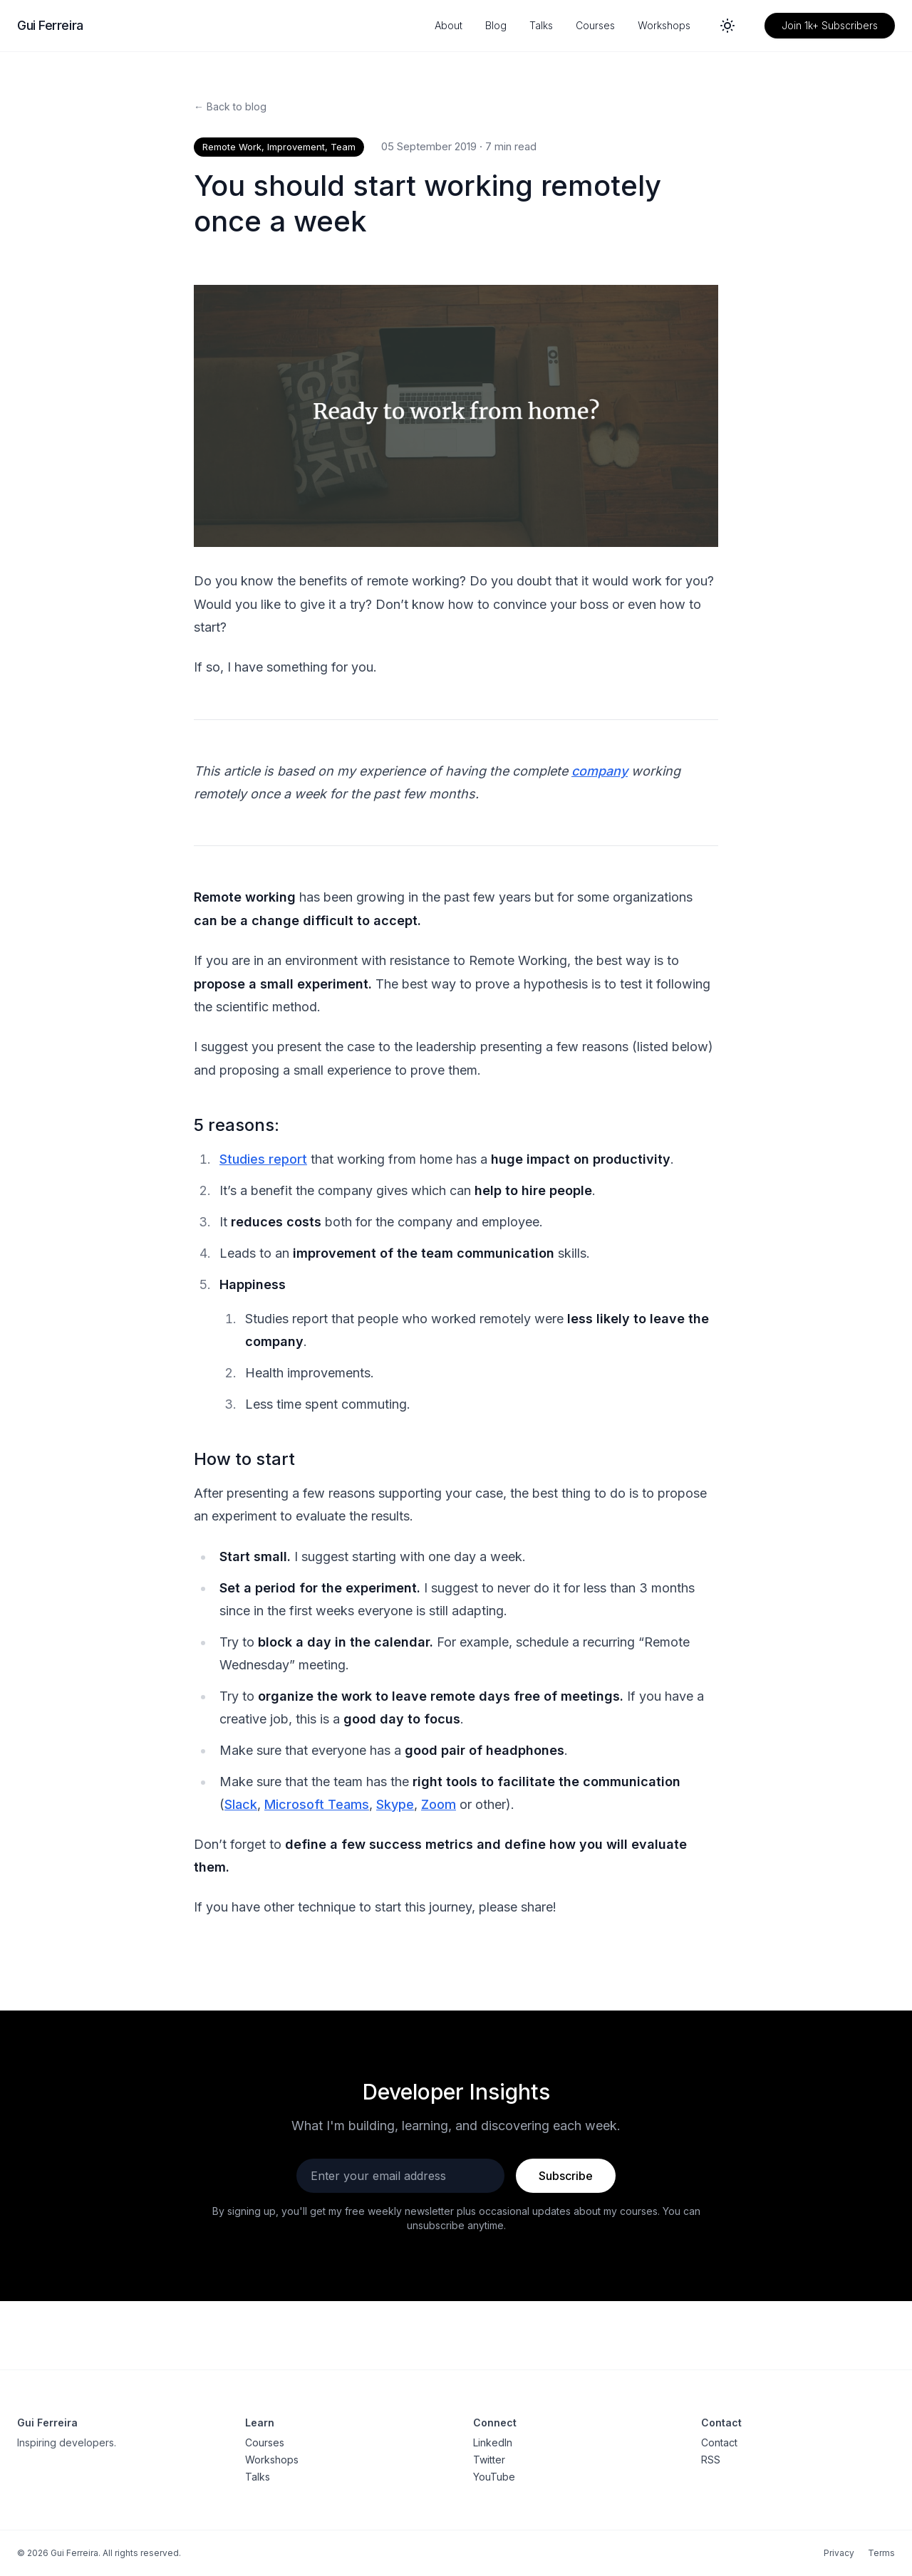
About (448, 25)
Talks (541, 25)
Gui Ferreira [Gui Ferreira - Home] (50, 25)
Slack (240, 1804)
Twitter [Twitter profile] (489, 2460)
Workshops (664, 25)
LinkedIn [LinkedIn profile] (492, 2442)
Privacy (839, 2553)
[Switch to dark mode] (727, 25)
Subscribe (566, 2176)
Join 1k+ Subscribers (830, 25)
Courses (595, 25)
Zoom (438, 1804)
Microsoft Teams (316, 1804)
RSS (710, 2460)
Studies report (263, 1159)
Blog (496, 25)
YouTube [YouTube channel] (494, 2477)
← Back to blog (230, 106)
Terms (881, 2553)
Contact (719, 2442)
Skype (395, 1804)
